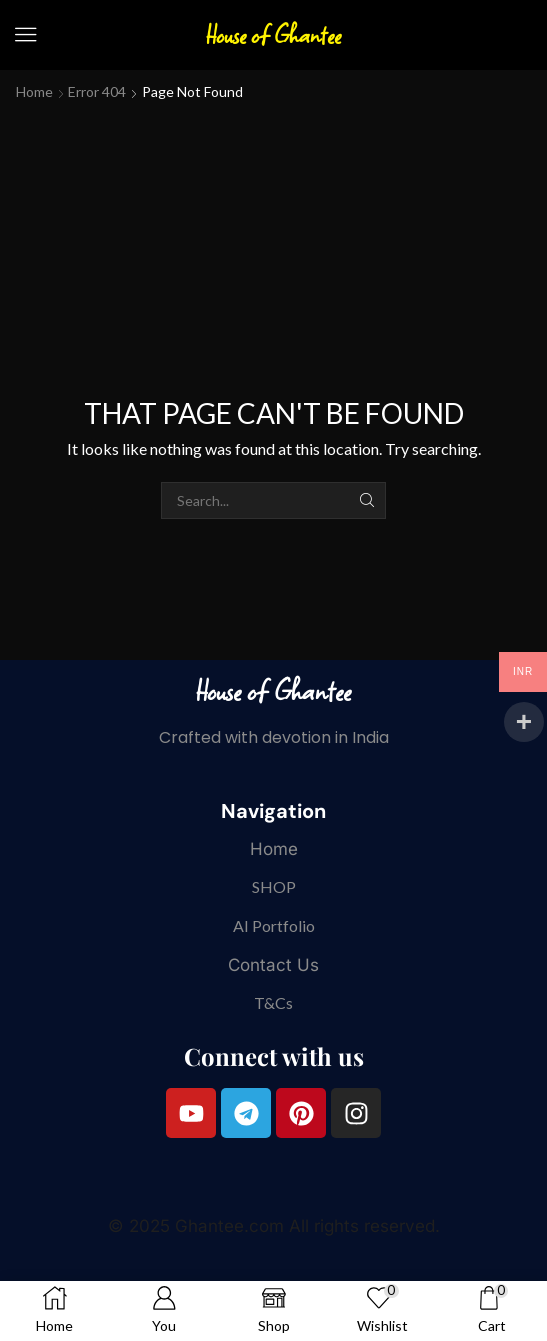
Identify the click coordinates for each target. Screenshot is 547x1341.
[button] (26, 35)
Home (34, 91)
